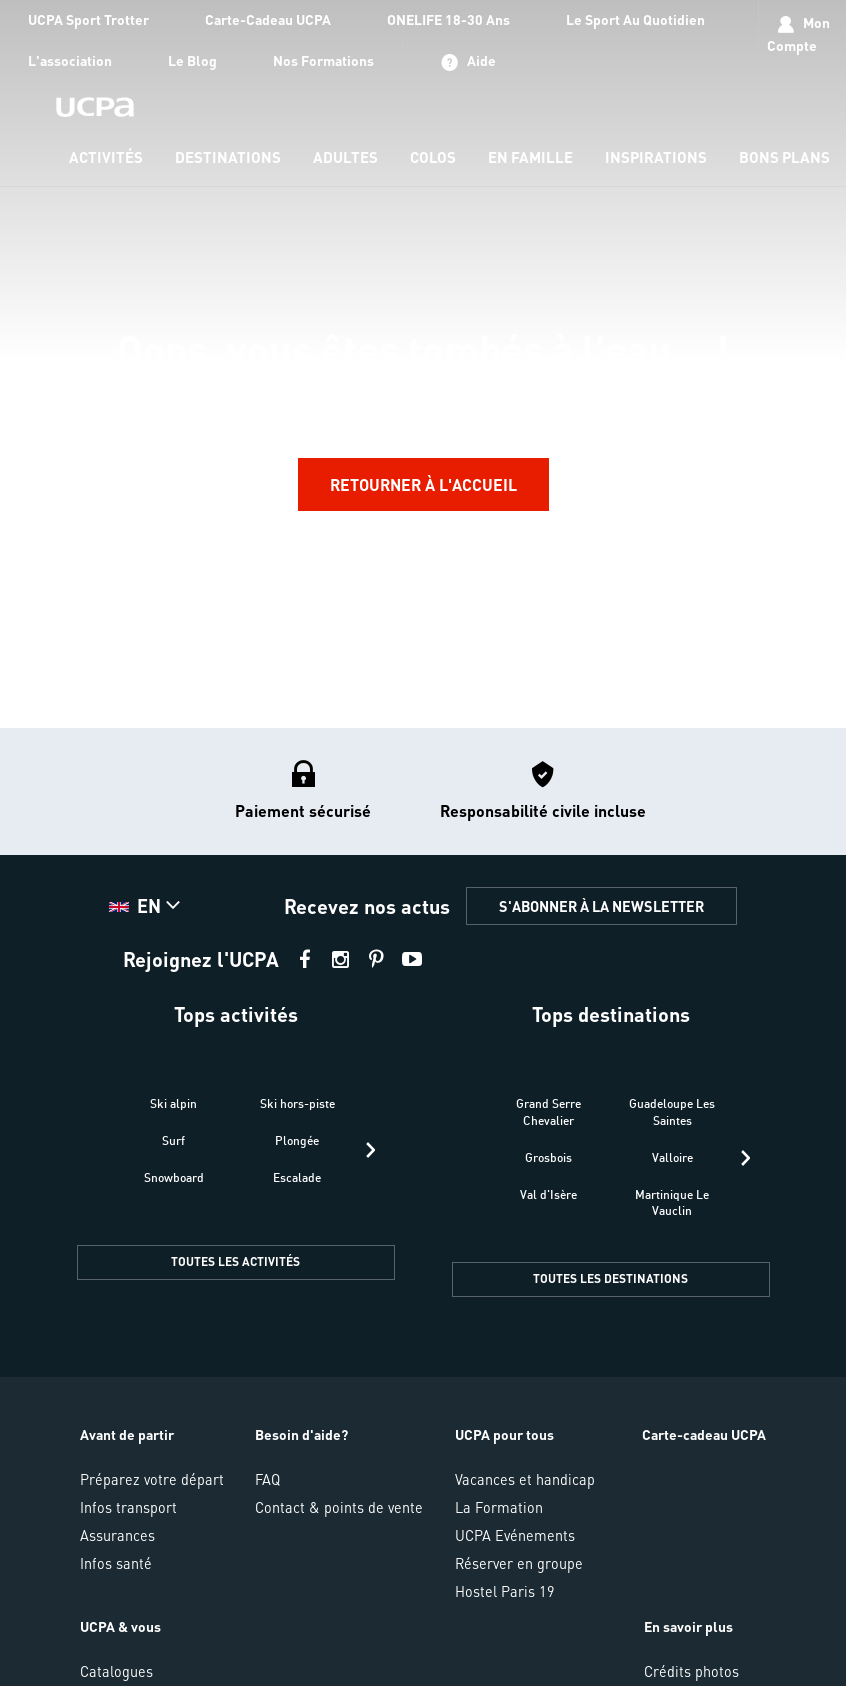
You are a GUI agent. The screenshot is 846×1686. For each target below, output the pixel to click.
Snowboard (174, 1177)
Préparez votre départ (152, 1479)
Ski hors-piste (297, 1103)
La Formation (499, 1507)
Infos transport (128, 1507)
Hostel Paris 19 (505, 1591)
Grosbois (548, 1157)
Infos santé (116, 1563)
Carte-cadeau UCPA (704, 1434)
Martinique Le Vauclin (672, 1203)
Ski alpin (173, 1103)
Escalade (297, 1177)
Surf (173, 1140)
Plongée (297, 1140)
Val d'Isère (548, 1194)
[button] (147, 906)
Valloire (672, 1157)
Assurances (117, 1535)
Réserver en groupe (519, 1563)
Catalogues (116, 1671)
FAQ (267, 1479)
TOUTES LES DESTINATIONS (610, 1278)
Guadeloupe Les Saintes (672, 1112)
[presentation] (370, 1150)
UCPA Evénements (515, 1535)
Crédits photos (691, 1671)
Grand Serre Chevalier (548, 1112)
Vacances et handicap (525, 1479)
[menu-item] (106, 158)
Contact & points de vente (339, 1507)
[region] (423, 363)
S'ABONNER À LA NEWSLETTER (601, 906)
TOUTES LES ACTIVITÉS (235, 1261)
